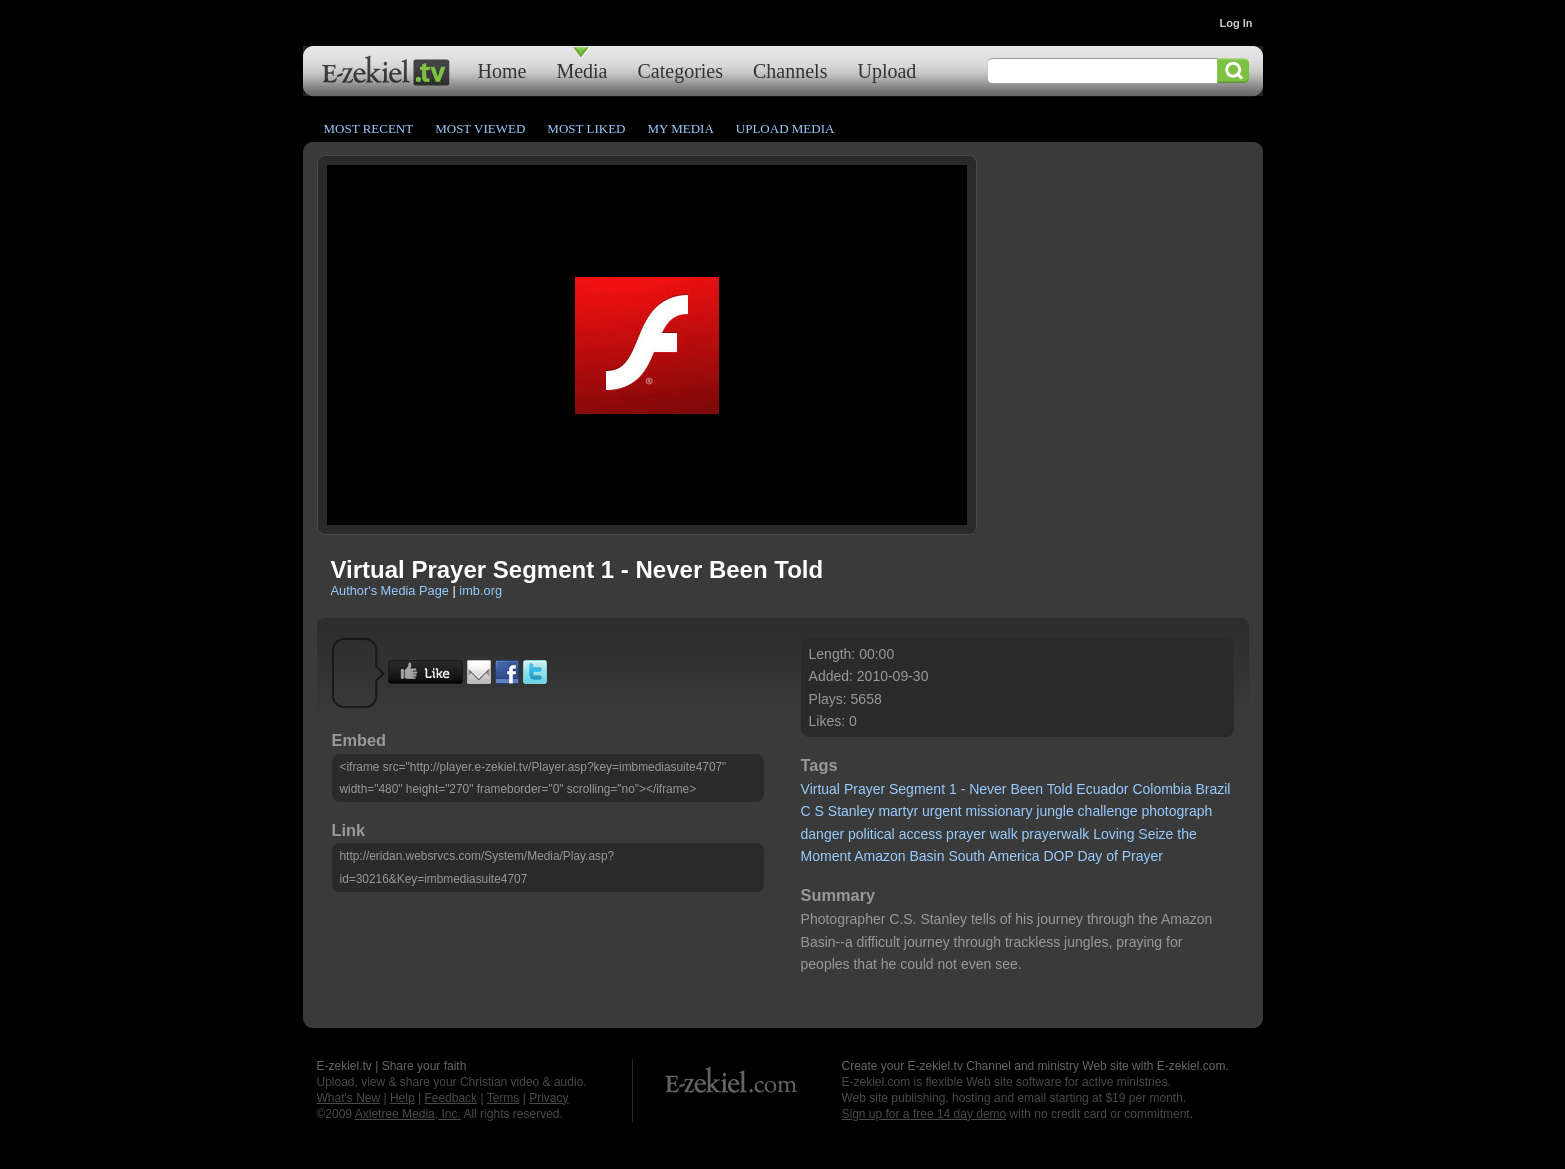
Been (1026, 789)
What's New (349, 1098)
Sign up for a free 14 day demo (924, 1114)
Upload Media (785, 128)
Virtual (820, 789)
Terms (503, 1098)
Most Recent (369, 128)
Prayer (864, 789)
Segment (917, 789)
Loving (1113, 834)
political (871, 834)
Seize (1155, 834)
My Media (680, 128)
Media (581, 70)
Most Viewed (480, 128)
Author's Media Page (390, 590)
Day (1089, 856)
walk (1004, 834)
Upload (886, 70)
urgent (942, 811)
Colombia (1161, 789)
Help (402, 1098)
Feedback (450, 1098)
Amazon (879, 856)
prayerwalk (1056, 834)
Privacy (548, 1098)
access (921, 834)
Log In (1236, 23)
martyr (898, 811)
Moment (826, 856)
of (1112, 856)
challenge (1108, 811)
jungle (1054, 811)
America (1013, 856)
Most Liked (586, 128)
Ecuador (1102, 789)
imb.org (480, 590)
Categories (680, 70)
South (966, 856)
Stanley (851, 811)
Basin (927, 856)
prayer (966, 834)
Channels (790, 70)
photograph (1176, 811)
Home (502, 70)
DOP (1058, 856)
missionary (999, 811)
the (1186, 834)
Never (987, 789)
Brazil (1212, 789)
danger (823, 834)
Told (1060, 789)
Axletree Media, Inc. (408, 1114)
